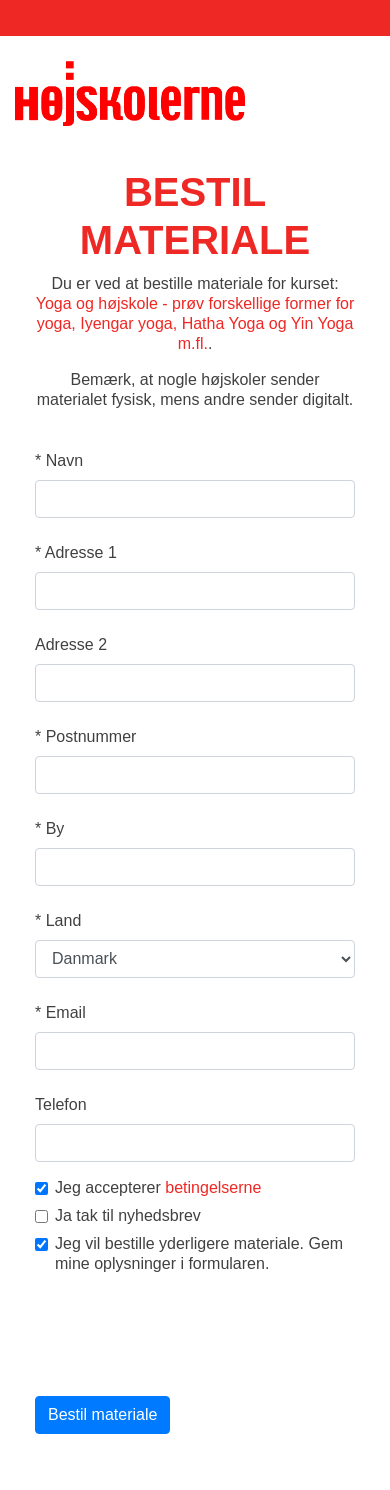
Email (60, 1012)
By (49, 828)
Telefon (61, 1104)
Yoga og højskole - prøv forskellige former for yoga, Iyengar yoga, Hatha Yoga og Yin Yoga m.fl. (195, 323)
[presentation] (187, 1337)
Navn (59, 460)
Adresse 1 (76, 552)
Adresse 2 (71, 644)
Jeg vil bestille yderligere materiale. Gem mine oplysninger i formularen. (189, 1253)
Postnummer (85, 736)
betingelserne (213, 1187)
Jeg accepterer (148, 1187)
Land (58, 920)
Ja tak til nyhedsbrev (118, 1215)
